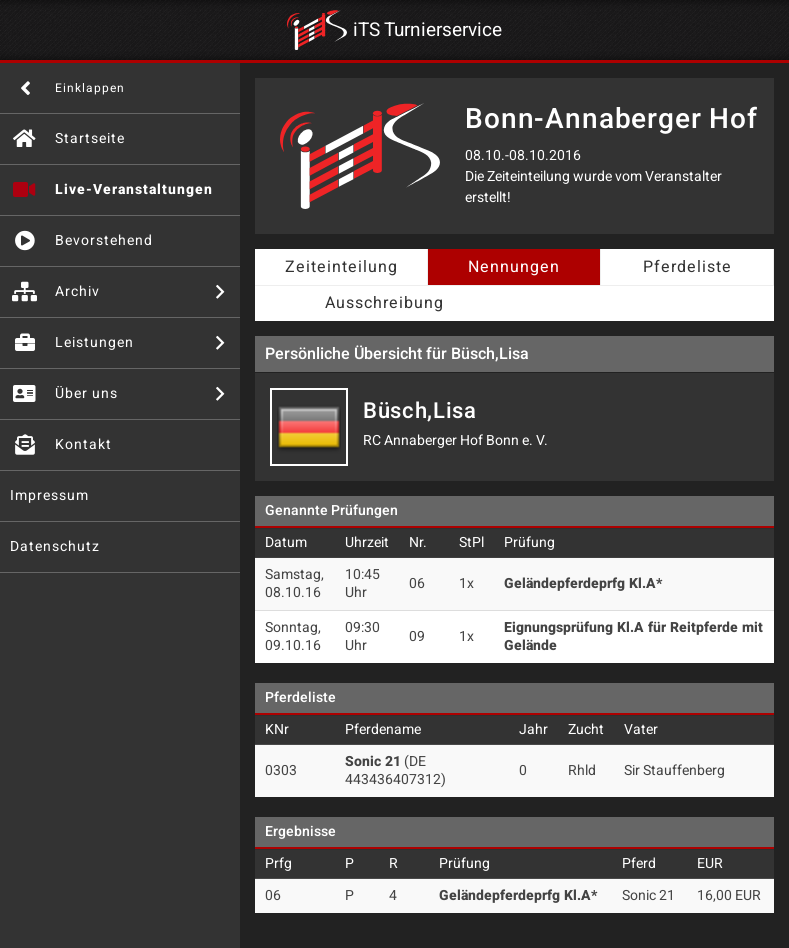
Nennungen (514, 267)
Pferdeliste (687, 267)
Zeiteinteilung (341, 267)
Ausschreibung (384, 303)
